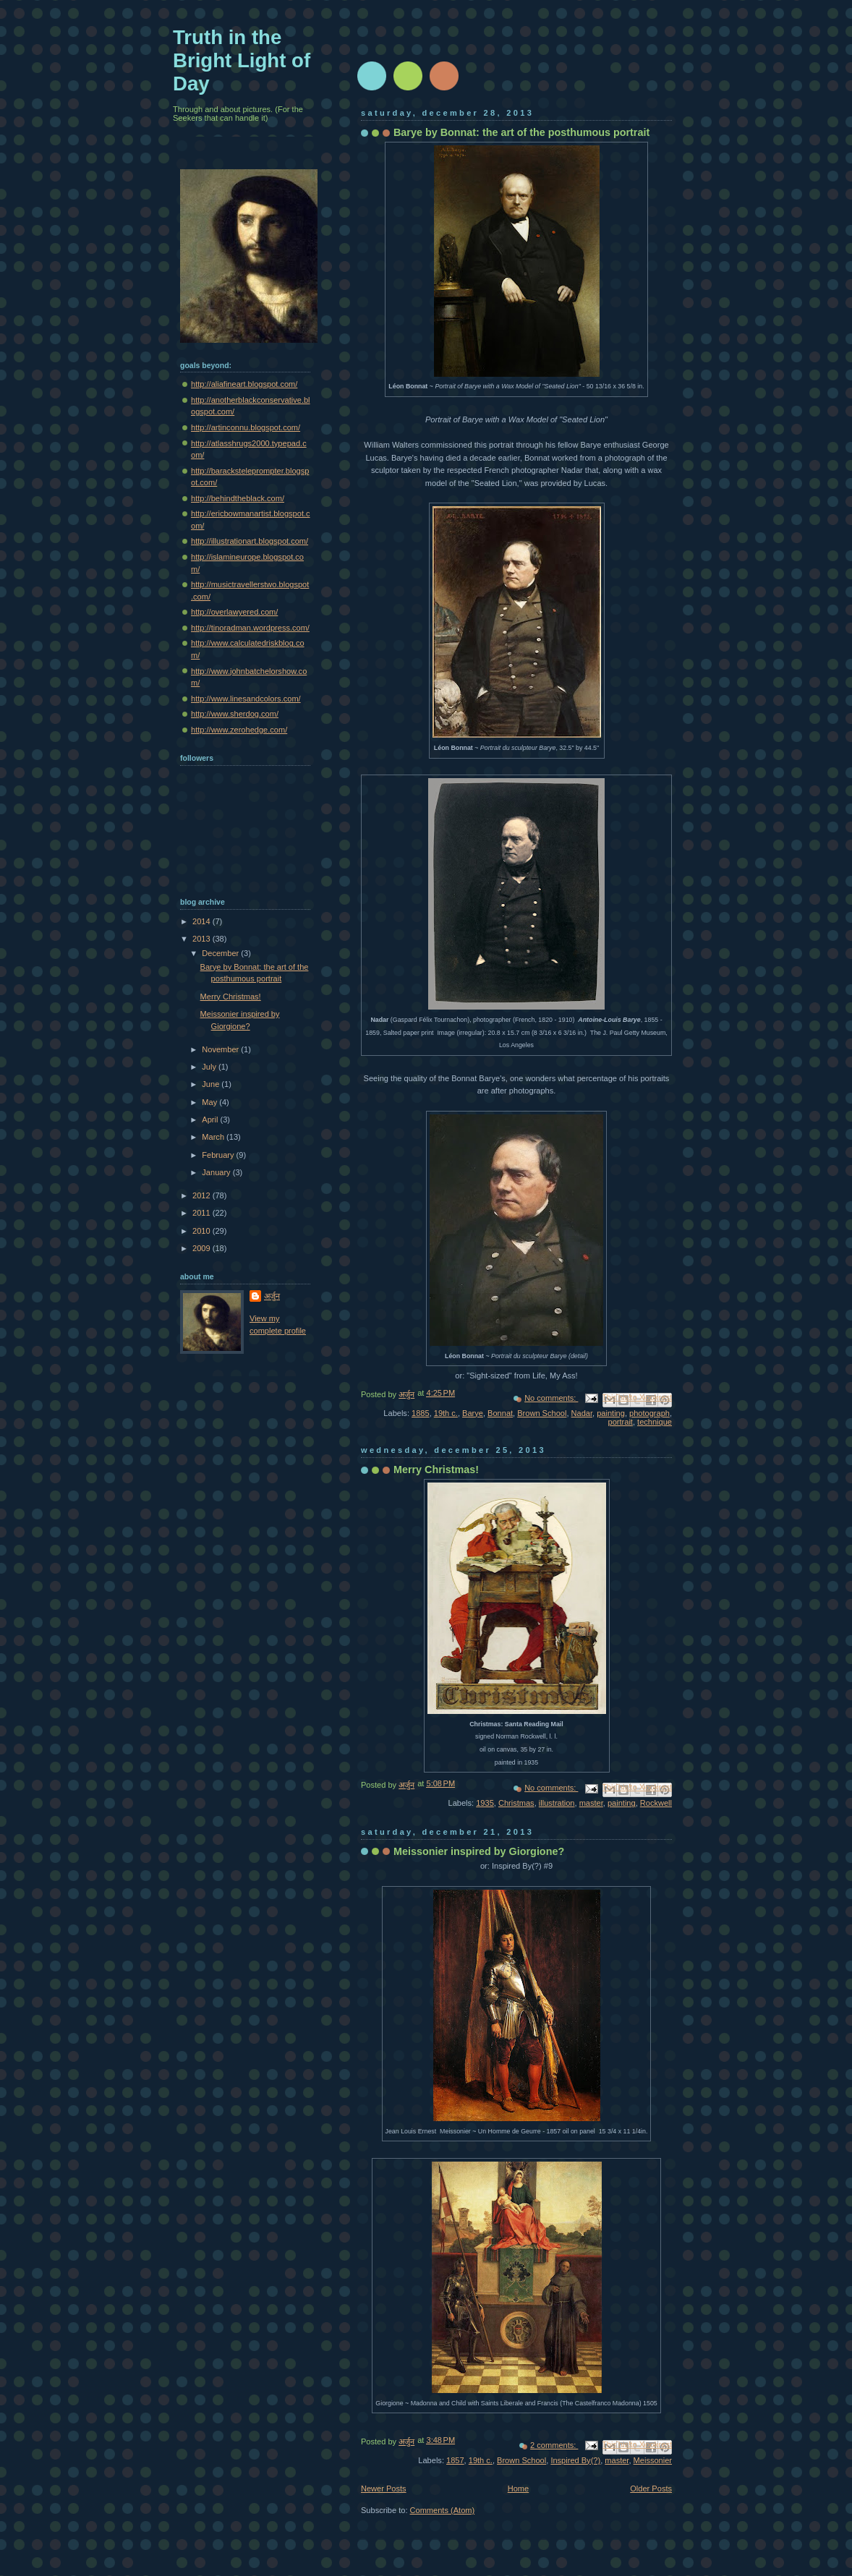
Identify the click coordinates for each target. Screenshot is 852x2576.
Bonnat (500, 1413)
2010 (202, 1231)
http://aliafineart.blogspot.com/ (244, 384)
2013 (202, 938)
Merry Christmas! (436, 1469)
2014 (202, 921)
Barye (472, 1413)
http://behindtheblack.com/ (237, 498)
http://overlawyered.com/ (234, 611)
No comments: (551, 1398)
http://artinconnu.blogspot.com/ (245, 427)
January (217, 1172)
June (211, 1084)
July (210, 1066)
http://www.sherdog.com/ (234, 713)
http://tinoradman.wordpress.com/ (250, 627)
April (211, 1119)
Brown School (541, 1413)
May (210, 1102)
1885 (421, 1413)
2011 (202, 1212)
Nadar (581, 1413)
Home (518, 2488)
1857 (455, 2460)
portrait (620, 1421)
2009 (202, 1248)
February (219, 1155)
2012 (202, 1195)
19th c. (446, 1413)
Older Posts (651, 2488)
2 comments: (554, 2445)
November (221, 1049)
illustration (557, 1803)
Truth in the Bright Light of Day (241, 60)
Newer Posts (383, 2488)
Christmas (516, 1803)
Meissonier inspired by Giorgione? (478, 1851)
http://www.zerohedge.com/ (239, 729)
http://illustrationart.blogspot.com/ (249, 541)
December (221, 953)
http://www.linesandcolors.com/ (246, 698)
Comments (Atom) (442, 2510)
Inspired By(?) (575, 2460)
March (214, 1137)
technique (654, 1421)
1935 (485, 1803)
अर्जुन (272, 1296)
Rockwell (656, 1803)
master (591, 1803)
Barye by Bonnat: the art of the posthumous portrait (521, 132)
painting (611, 1413)
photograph (649, 1413)
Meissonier (653, 2460)
